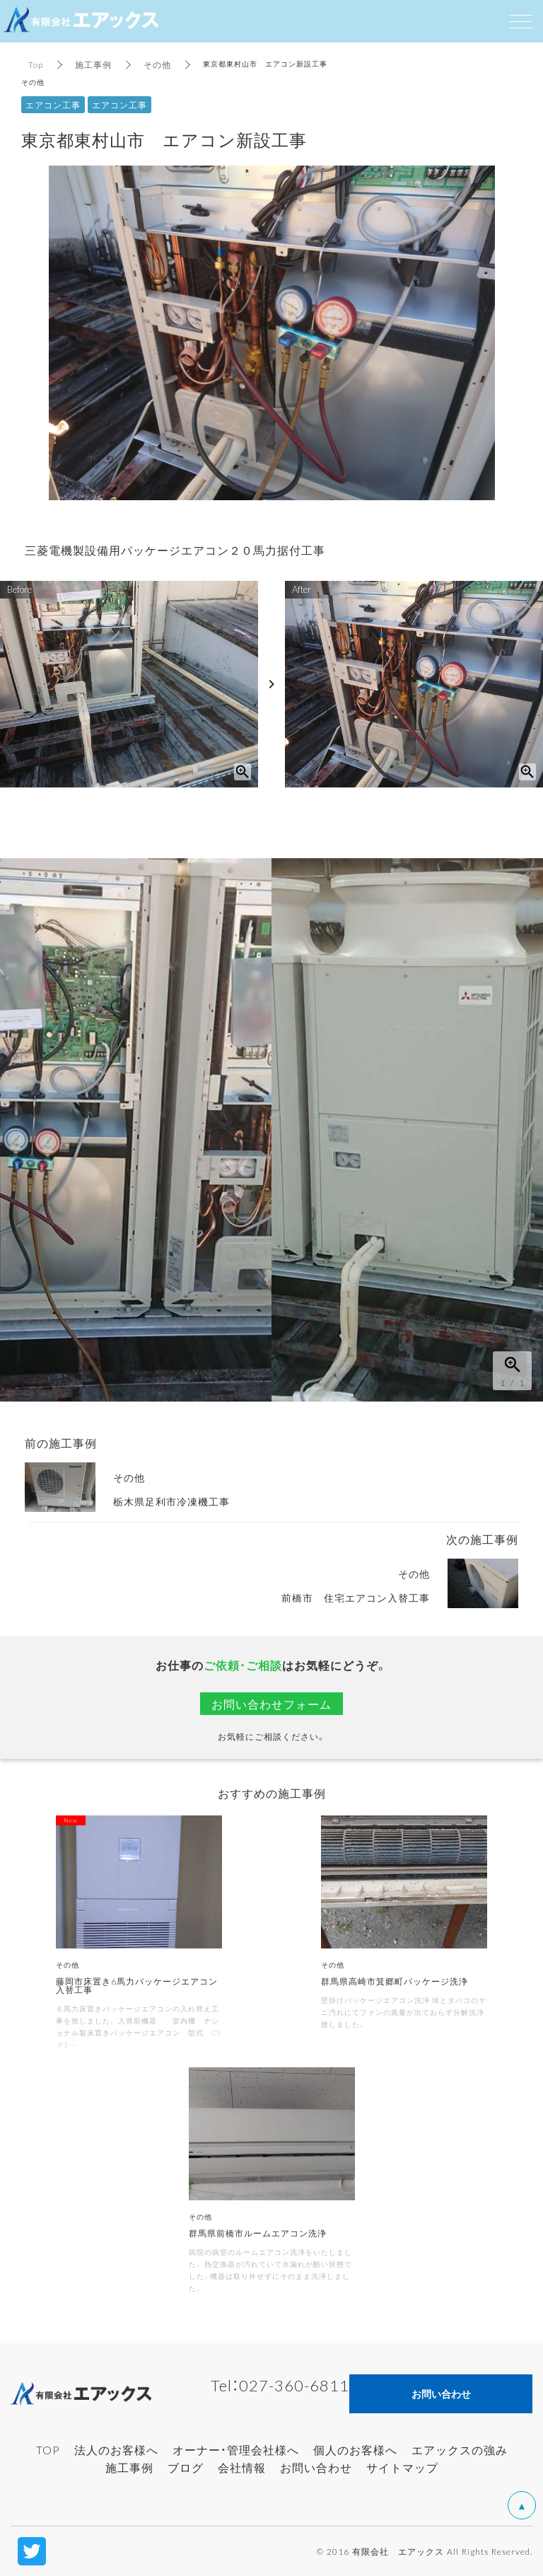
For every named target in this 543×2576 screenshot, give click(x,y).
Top (35, 64)
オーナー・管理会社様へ (236, 2449)
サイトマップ (402, 2467)
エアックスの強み (459, 2449)
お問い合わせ (316, 2467)
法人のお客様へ (116, 2449)
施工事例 (93, 64)
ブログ (186, 2467)
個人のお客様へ (355, 2449)
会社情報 (242, 2467)
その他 (157, 64)
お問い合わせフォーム (271, 1703)
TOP (48, 2449)
